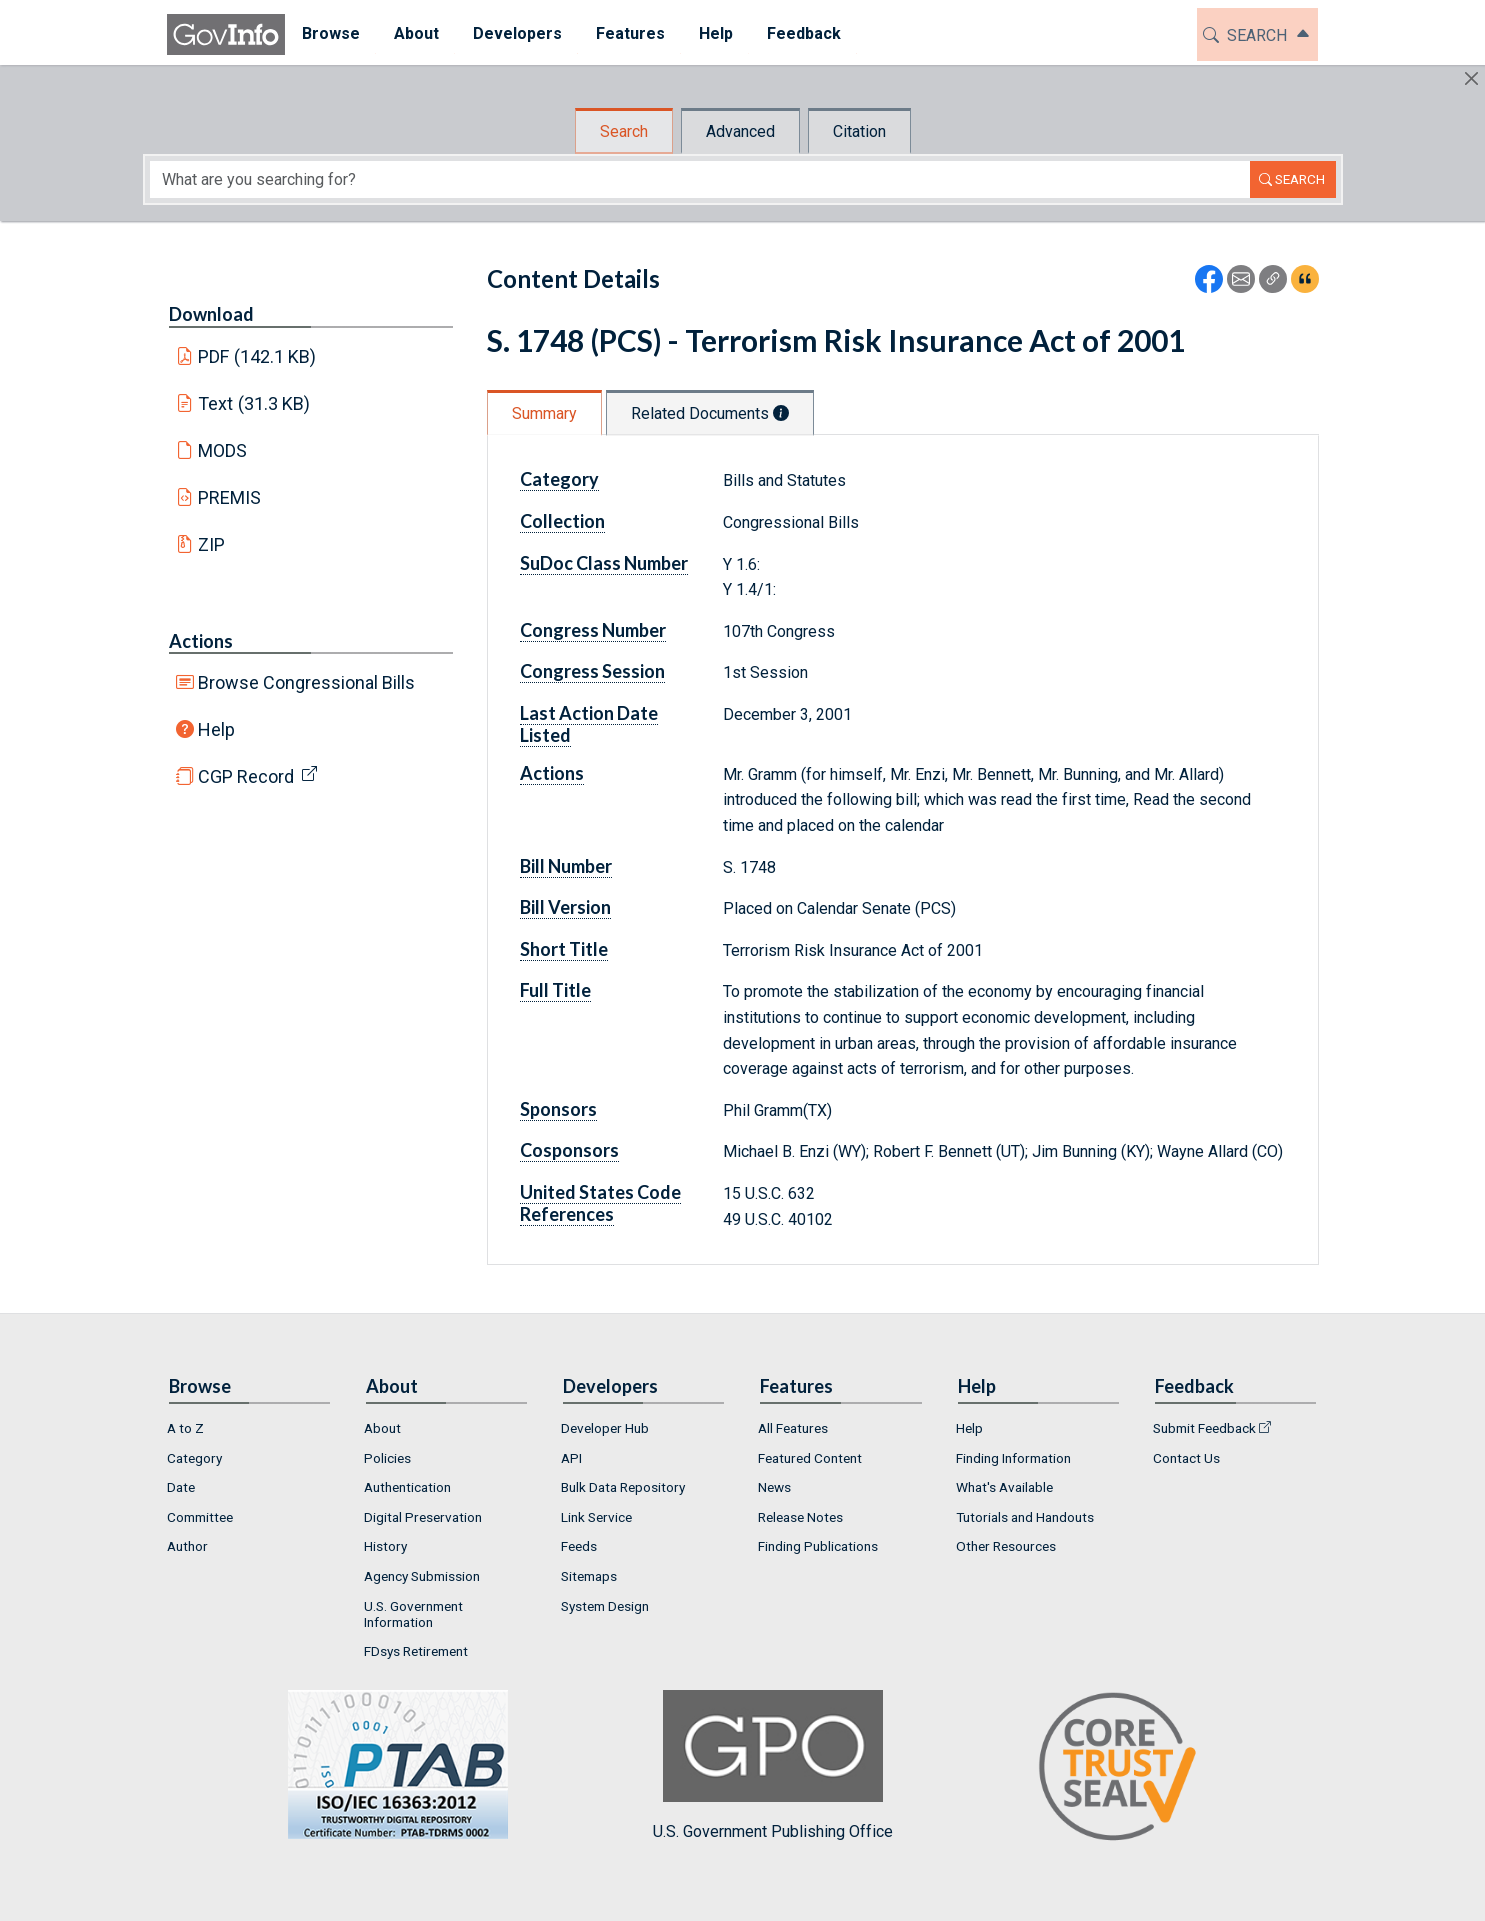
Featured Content (810, 1458)
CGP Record (246, 776)
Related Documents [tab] (710, 413)
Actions (201, 641)
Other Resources (1006, 1546)
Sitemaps (589, 1576)
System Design (605, 1606)
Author (187, 1546)
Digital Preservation (423, 1517)
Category (559, 479)
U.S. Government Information (413, 1614)
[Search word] (700, 179)
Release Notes (800, 1517)
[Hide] (1471, 78)
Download (211, 314)
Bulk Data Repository (623, 1487)
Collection (562, 521)
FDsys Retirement (416, 1651)
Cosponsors (569, 1150)
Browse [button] (331, 33)
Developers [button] (517, 33)
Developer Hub (605, 1428)
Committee (200, 1517)
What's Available (1004, 1487)
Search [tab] (624, 131)
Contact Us (1186, 1458)
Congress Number (593, 630)
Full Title (555, 990)
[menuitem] (331, 34)
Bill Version (565, 907)
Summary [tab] (544, 413)
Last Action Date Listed (589, 724)
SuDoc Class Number (604, 563)
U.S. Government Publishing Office (773, 1765)
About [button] (416, 33)
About (382, 1428)
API (571, 1458)
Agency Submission (422, 1576)
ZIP (211, 544)
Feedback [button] (804, 33)
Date (181, 1487)
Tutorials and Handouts (1025, 1517)
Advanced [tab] (740, 131)
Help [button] (716, 33)
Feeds (579, 1546)
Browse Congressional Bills (306, 682)
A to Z (185, 1428)
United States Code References (600, 1203)
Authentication (407, 1487)
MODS (222, 450)
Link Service (596, 1517)
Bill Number (566, 866)
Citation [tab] (859, 131)
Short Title (564, 949)
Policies (387, 1458)
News (774, 1487)
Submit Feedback (1204, 1428)
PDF (257, 356)
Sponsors (558, 1109)
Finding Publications (818, 1546)
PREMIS (229, 497)
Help (216, 729)
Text (254, 403)
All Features (793, 1428)
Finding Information (1013, 1458)
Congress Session (592, 671)
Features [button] (630, 33)
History (385, 1546)
